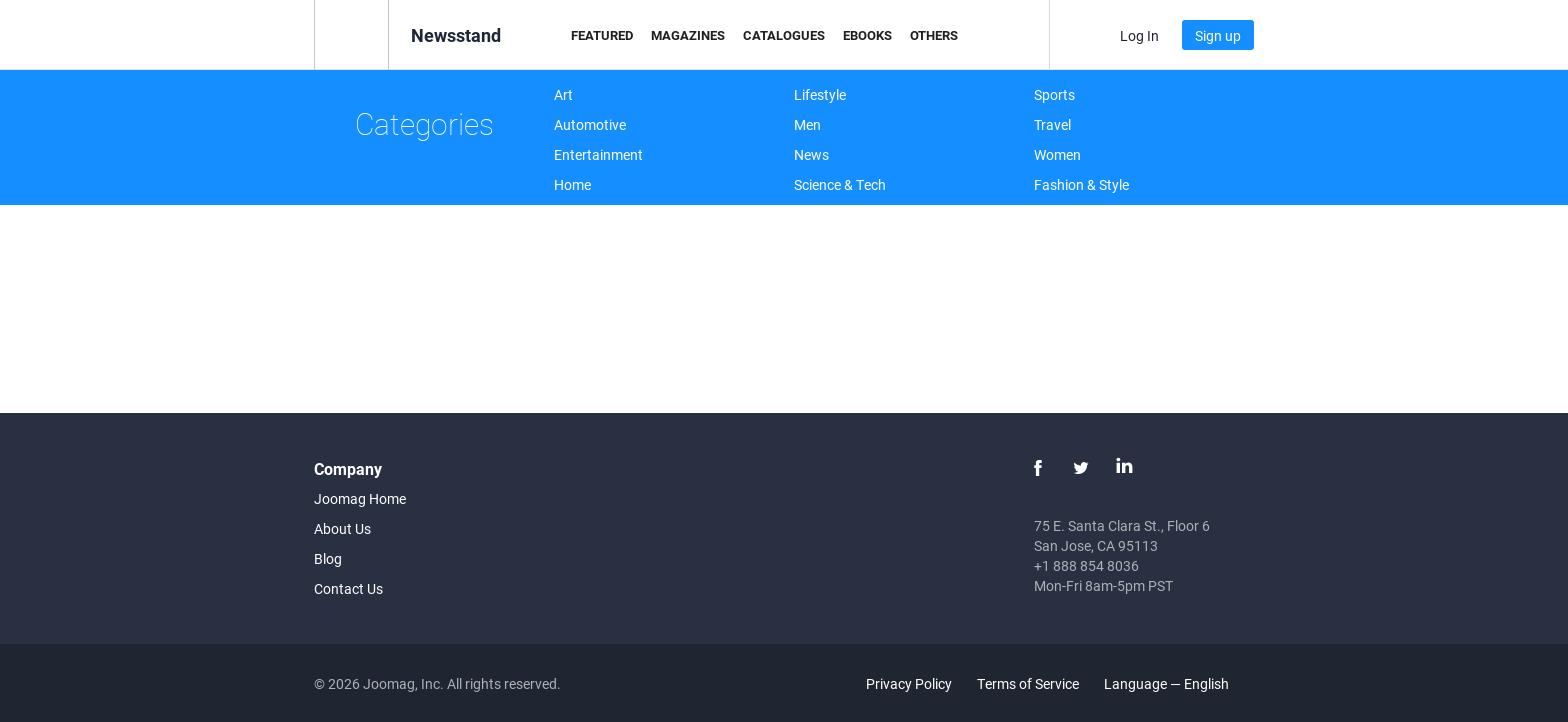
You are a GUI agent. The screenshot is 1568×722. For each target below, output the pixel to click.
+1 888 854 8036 (1086, 565)
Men (807, 124)
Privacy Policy (909, 683)
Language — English (1178, 683)
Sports (1054, 94)
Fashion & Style (1081, 184)
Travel (1052, 124)
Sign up (1218, 35)
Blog (328, 558)
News (811, 154)
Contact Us (348, 588)
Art (563, 94)
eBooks (867, 35)
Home (572, 184)
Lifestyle (820, 94)
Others (934, 35)
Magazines (688, 35)
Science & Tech (840, 184)
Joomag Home (360, 498)
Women (1057, 154)
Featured (602, 35)
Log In (1139, 35)
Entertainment (598, 154)
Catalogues (784, 35)
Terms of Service (1028, 683)
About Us (342, 528)
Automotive (590, 124)
